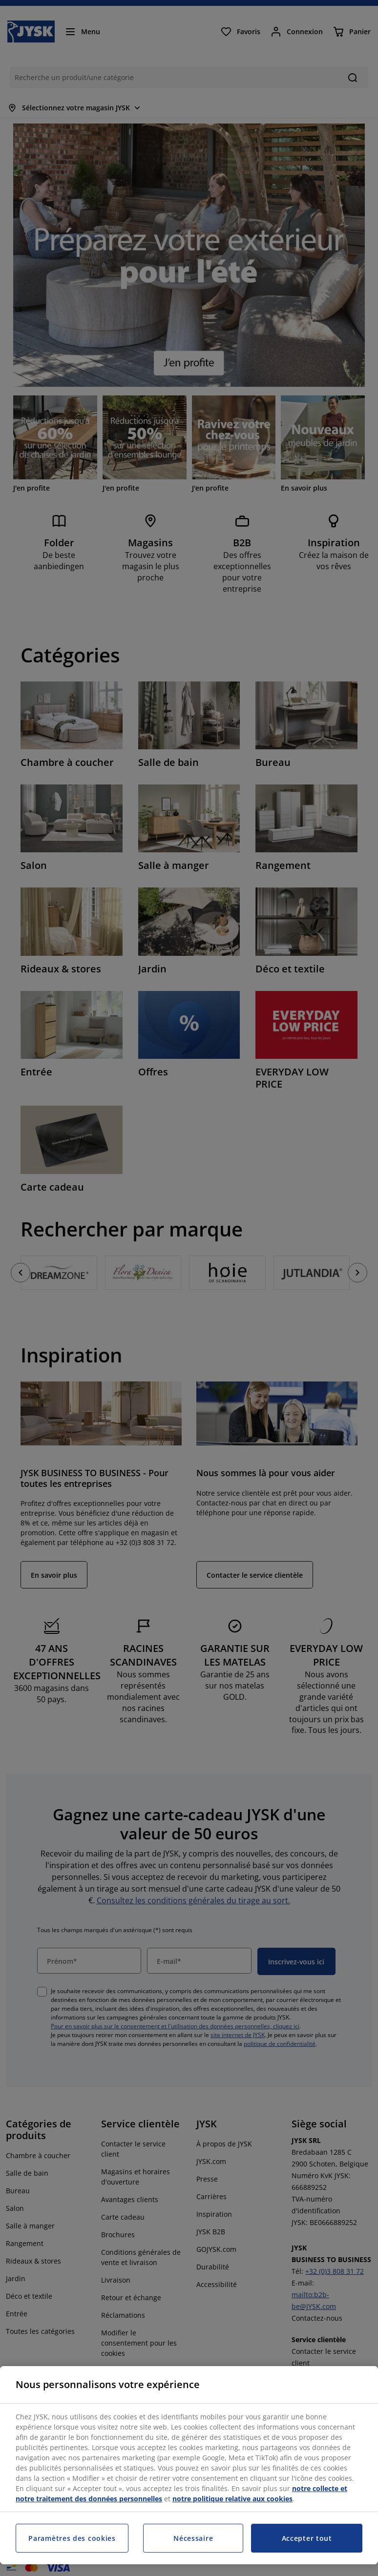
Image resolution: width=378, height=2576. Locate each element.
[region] (189, 2465)
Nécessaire (193, 2538)
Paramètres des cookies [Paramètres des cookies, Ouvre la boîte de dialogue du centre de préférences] (71, 2538)
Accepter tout (307, 2538)
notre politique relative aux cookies (232, 2498)
